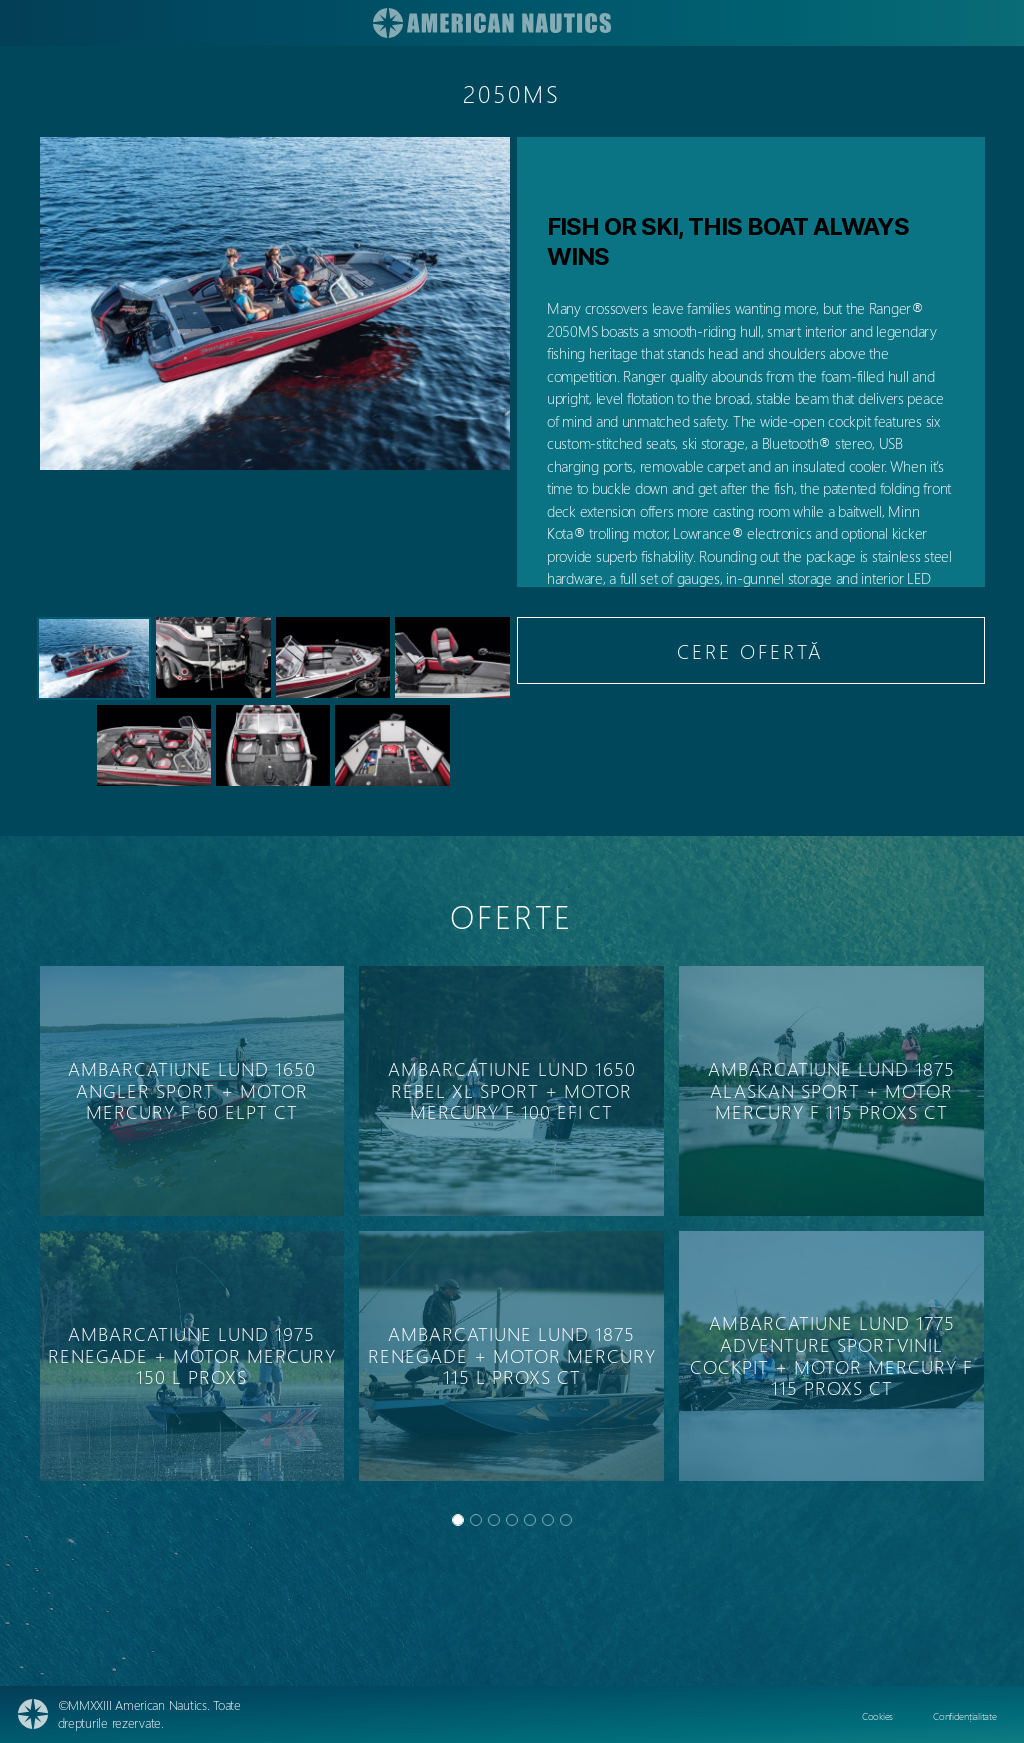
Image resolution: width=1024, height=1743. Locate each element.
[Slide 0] (458, 1520)
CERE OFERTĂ (750, 650)
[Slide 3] (512, 1520)
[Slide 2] (494, 1520)
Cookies (877, 1716)
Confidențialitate (964, 1716)
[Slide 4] (530, 1520)
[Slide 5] (548, 1520)
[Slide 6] (566, 1520)
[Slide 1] (476, 1520)
